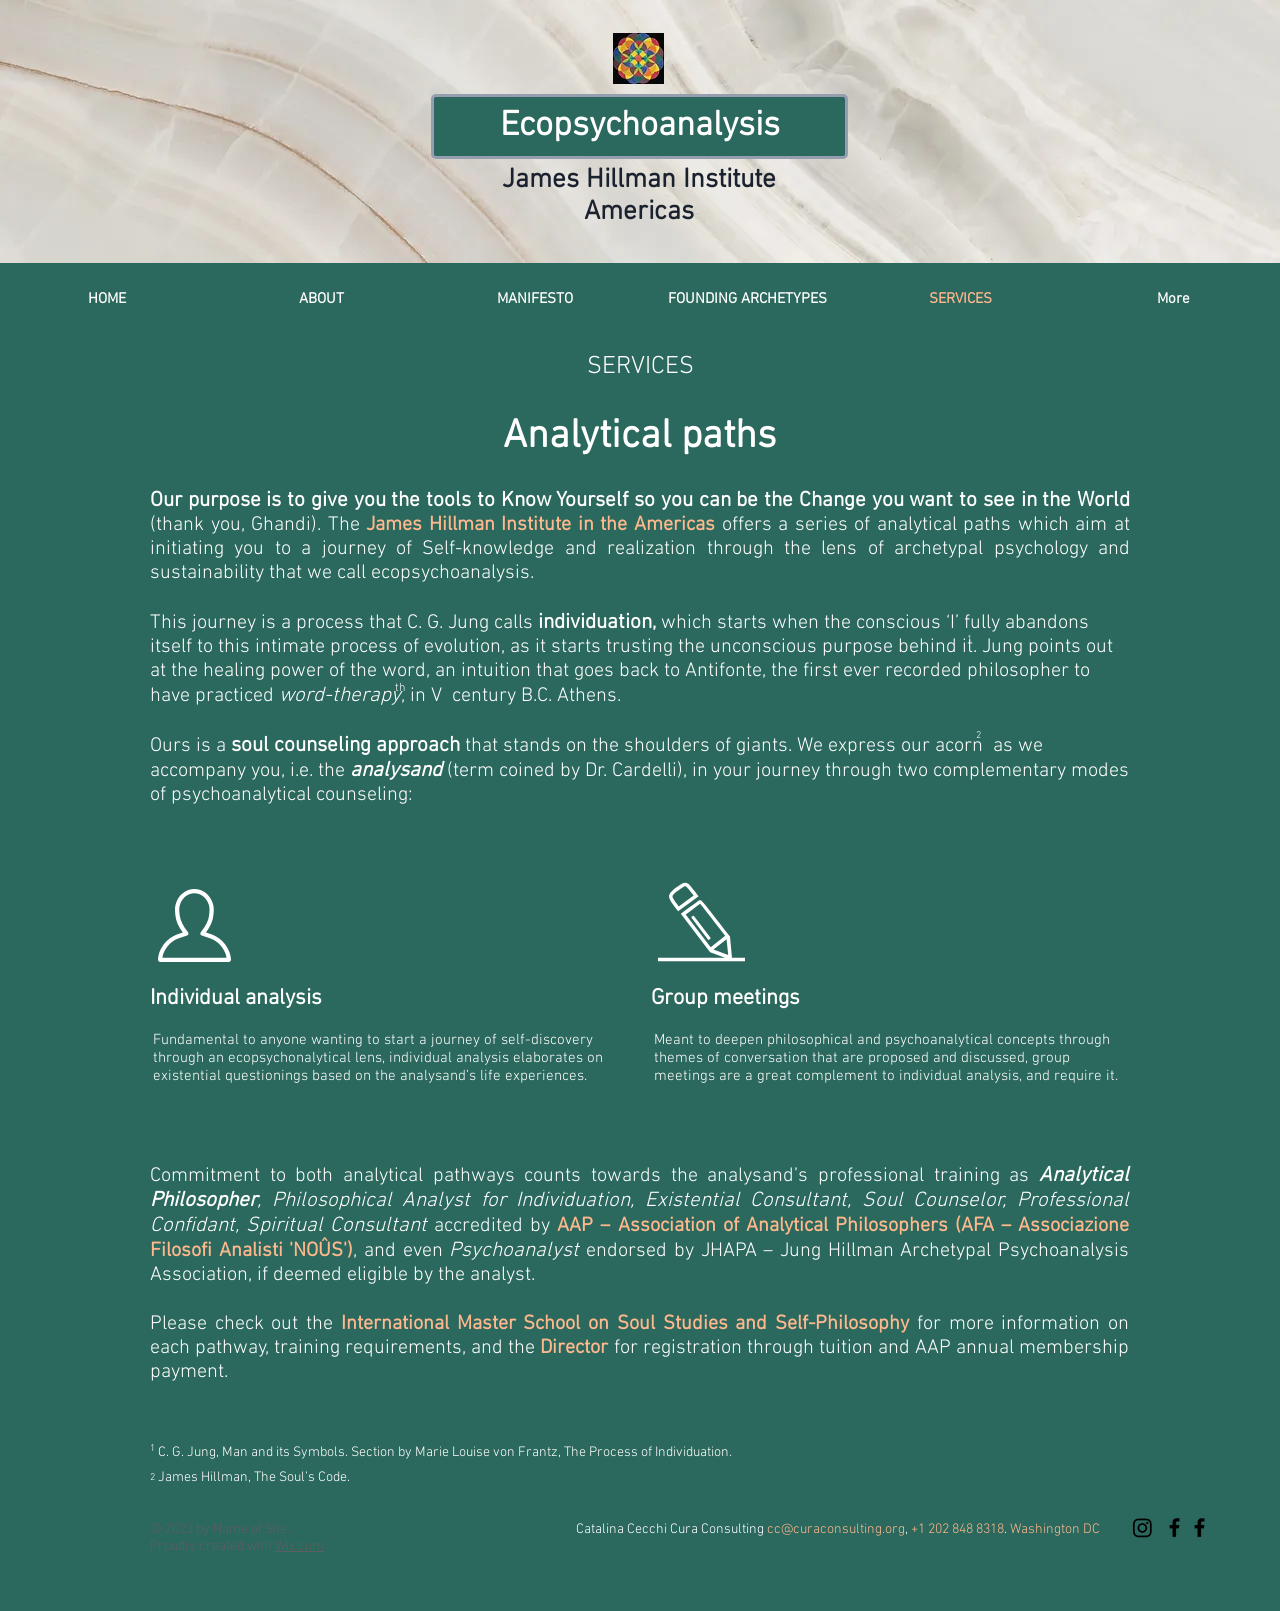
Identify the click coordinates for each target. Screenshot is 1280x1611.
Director (574, 1348)
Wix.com (299, 1546)
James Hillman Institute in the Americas (540, 525)
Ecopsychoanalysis (640, 126)
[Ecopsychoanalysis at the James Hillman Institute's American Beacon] (1174, 1527)
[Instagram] (1142, 1527)
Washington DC (1053, 1529)
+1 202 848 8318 (957, 1529)
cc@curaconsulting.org (836, 1529)
